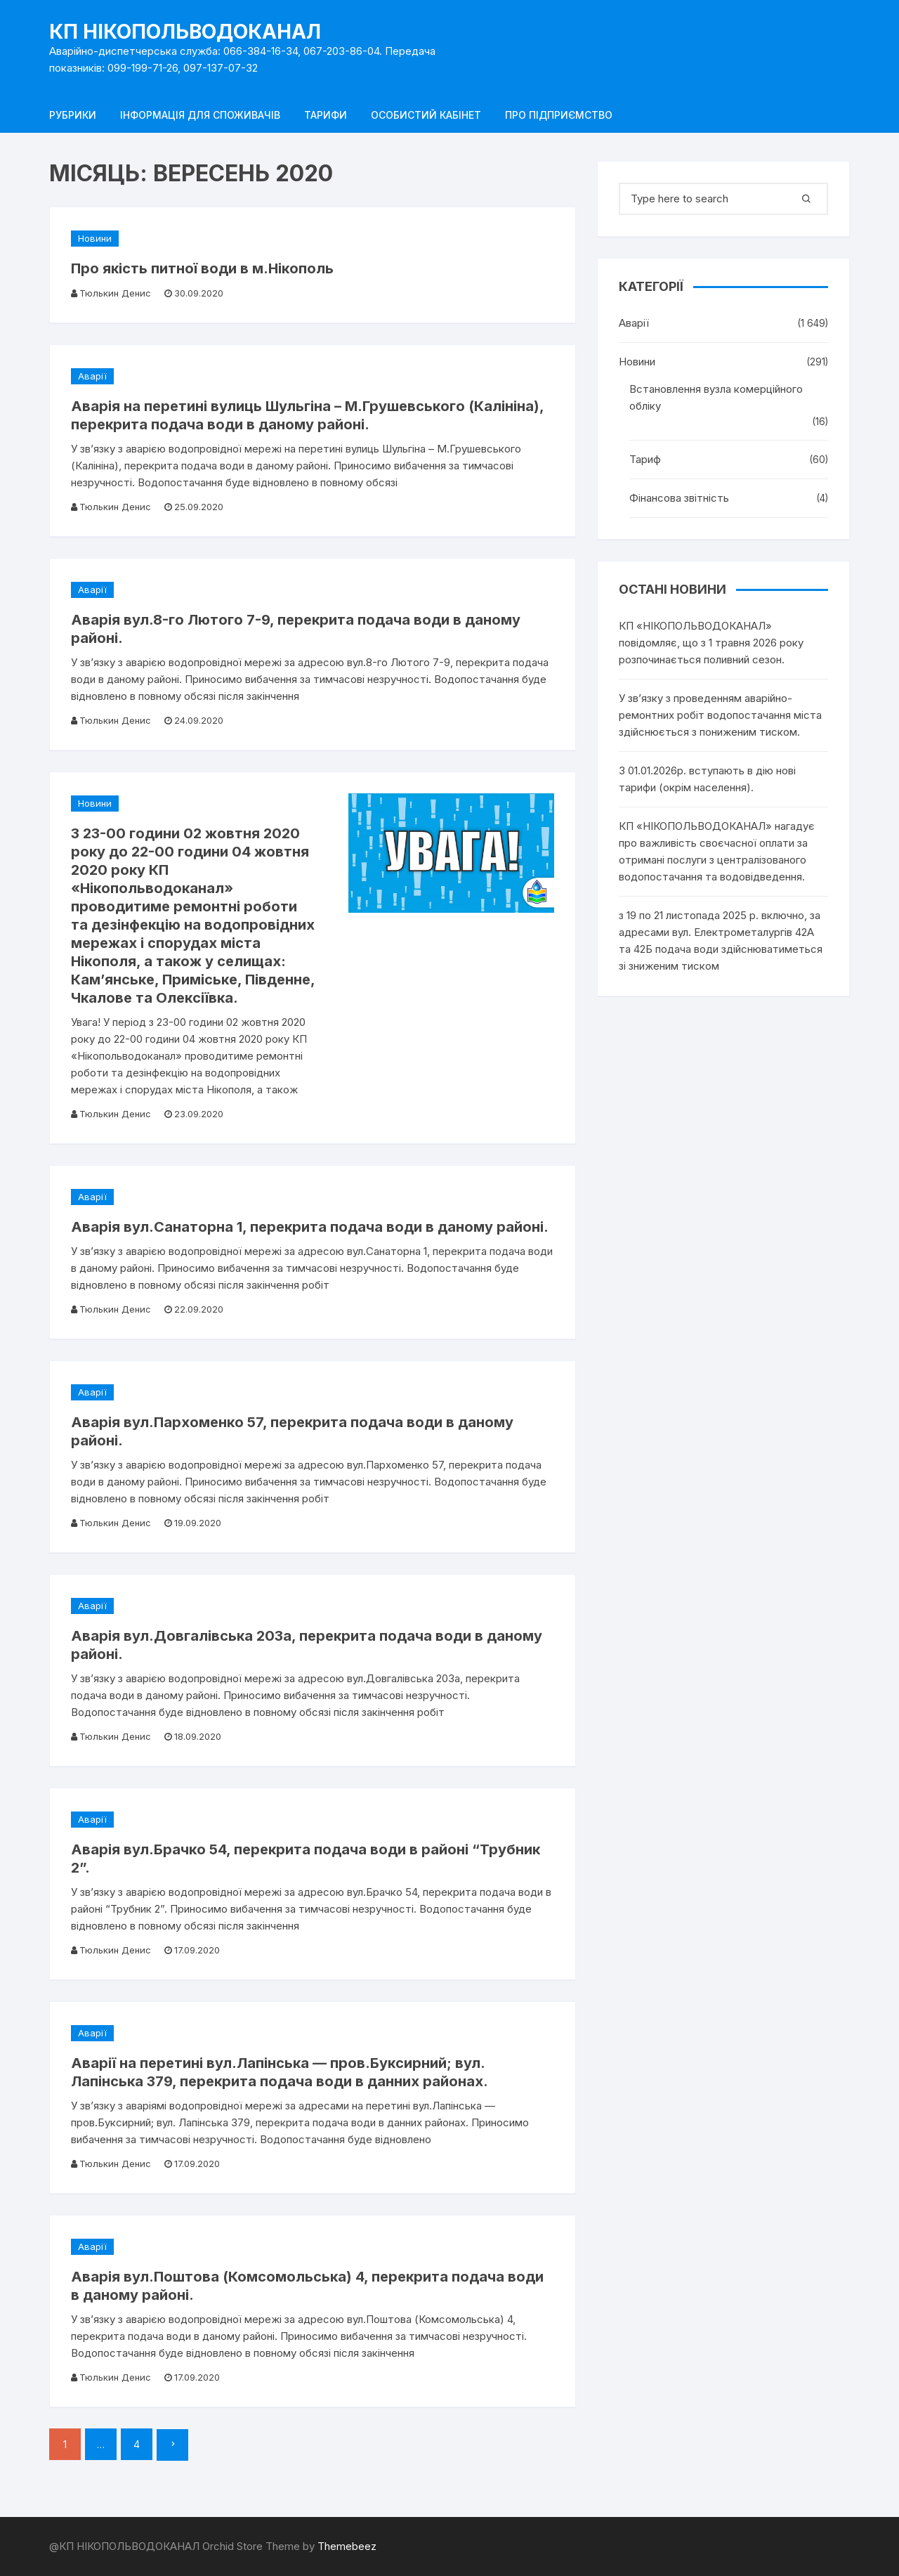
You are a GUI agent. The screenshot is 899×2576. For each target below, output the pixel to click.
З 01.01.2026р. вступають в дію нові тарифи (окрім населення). (707, 779)
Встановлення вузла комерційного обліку (716, 397)
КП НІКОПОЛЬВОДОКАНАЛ (185, 32)
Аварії (92, 376)
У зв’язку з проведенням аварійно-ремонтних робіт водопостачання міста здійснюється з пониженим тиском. (720, 715)
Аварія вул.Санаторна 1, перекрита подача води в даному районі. (310, 1226)
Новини (95, 238)
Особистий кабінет (426, 115)
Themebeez (346, 2546)
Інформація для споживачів (200, 115)
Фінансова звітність (679, 498)
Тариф (645, 459)
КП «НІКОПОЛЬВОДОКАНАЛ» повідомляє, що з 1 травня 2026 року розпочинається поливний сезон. (711, 642)
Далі (172, 2445)
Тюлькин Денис (115, 293)
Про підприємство (558, 115)
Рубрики (72, 115)
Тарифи (325, 115)
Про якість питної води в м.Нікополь (202, 268)
